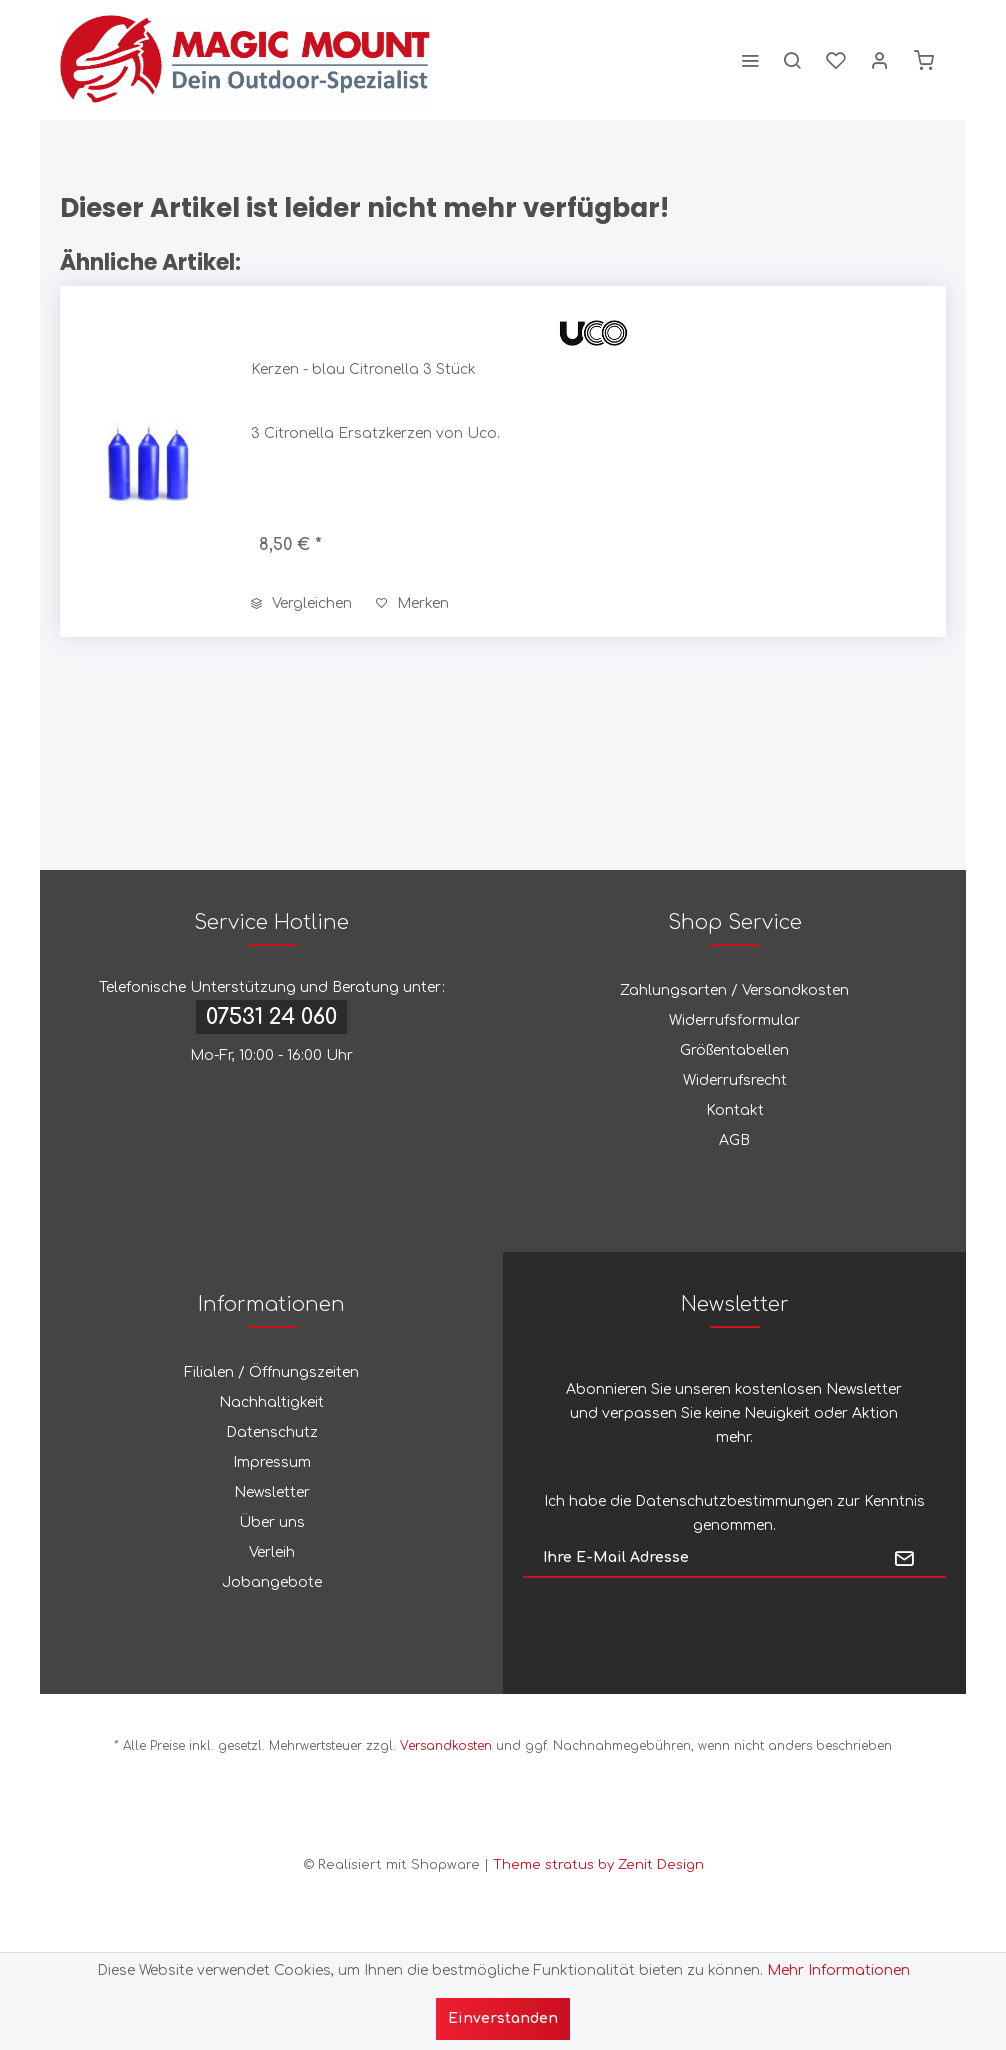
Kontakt (735, 1110)
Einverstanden (503, 2018)
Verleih (272, 1552)
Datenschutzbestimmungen (734, 1501)
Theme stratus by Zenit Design (598, 1865)
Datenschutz (272, 1432)
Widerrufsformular (734, 1020)
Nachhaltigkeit (271, 1402)
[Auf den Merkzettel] (412, 604)
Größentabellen (734, 1050)
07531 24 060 (271, 1017)
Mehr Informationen (838, 1970)
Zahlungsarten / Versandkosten (734, 990)
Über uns (272, 1522)
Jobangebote (272, 1582)
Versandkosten (446, 1746)
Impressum (272, 1462)
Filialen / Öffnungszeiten (271, 1372)
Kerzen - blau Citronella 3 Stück (363, 369)
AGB (734, 1140)
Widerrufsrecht (735, 1080)
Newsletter (272, 1492)
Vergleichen (301, 603)
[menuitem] (750, 60)
